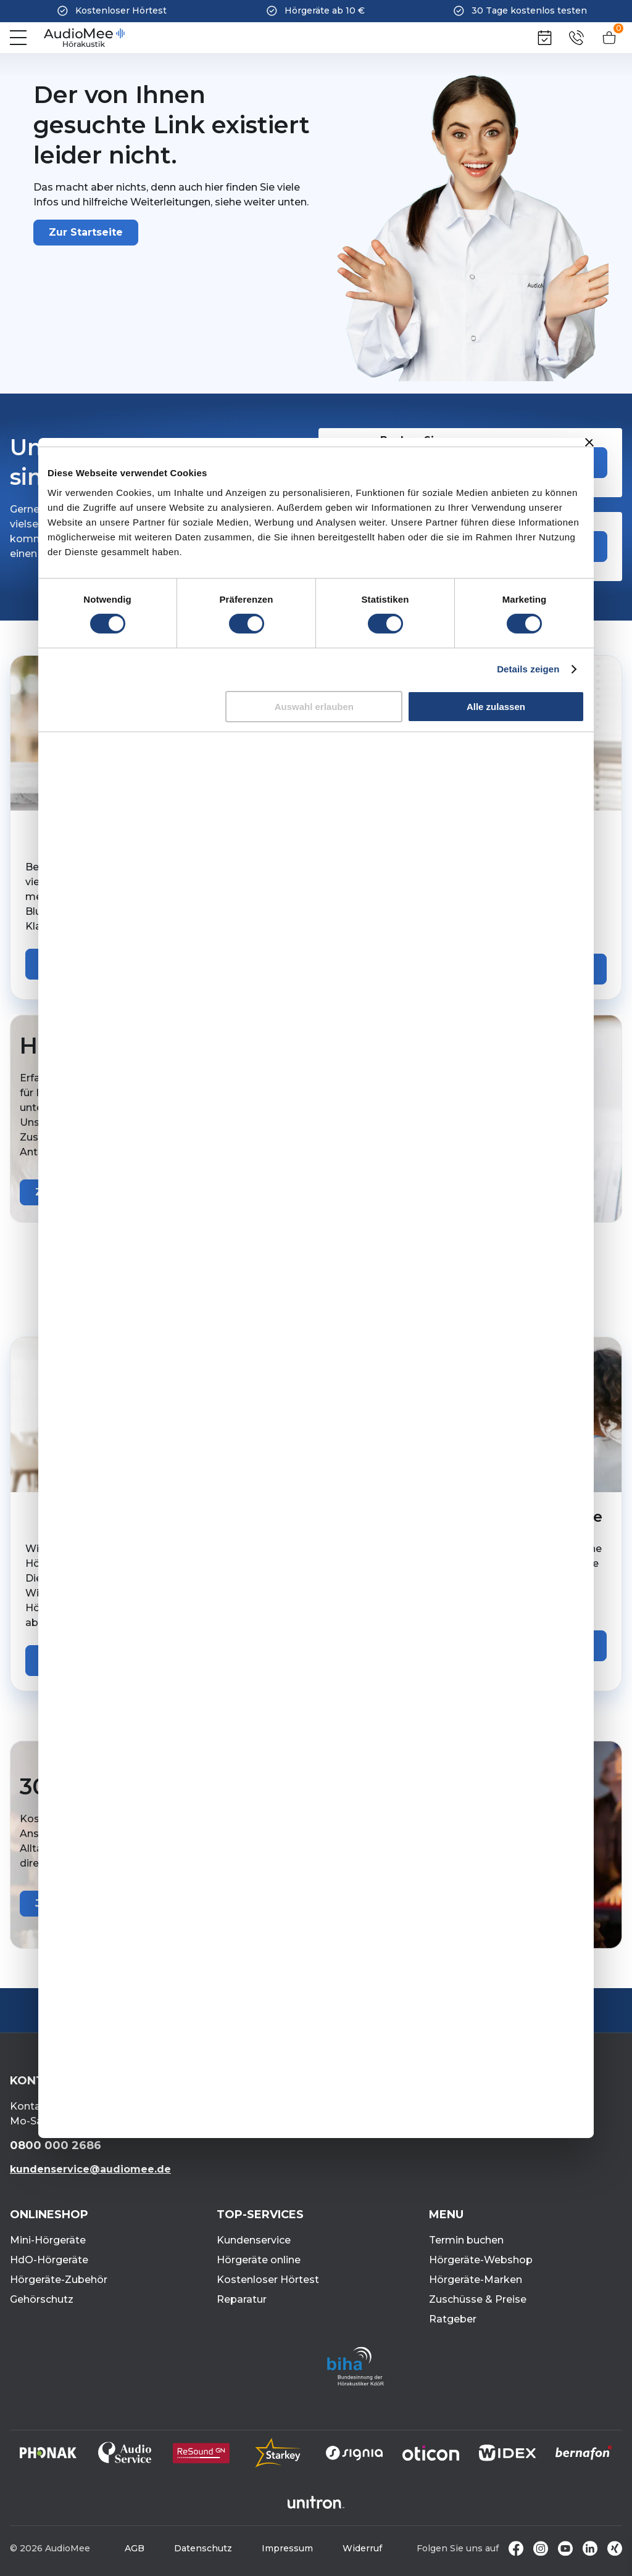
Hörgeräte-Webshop (481, 2260)
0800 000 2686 (55, 2145)
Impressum (287, 2548)
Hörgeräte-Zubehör (58, 2279)
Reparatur (242, 2299)
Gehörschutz (41, 2299)
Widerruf (362, 2548)
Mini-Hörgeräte (48, 2240)
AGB (134, 2548)
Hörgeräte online (259, 2260)
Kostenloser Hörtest (268, 2279)
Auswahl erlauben (314, 706)
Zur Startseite (86, 232)
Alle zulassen (496, 706)
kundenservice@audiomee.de (90, 2169)
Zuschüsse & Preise (477, 2299)
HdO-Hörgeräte (49, 2260)
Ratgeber (452, 2319)
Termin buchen (466, 2240)
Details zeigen (528, 669)
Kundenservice (254, 2240)
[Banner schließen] (589, 442)
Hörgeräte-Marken (475, 2279)
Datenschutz (203, 2548)
